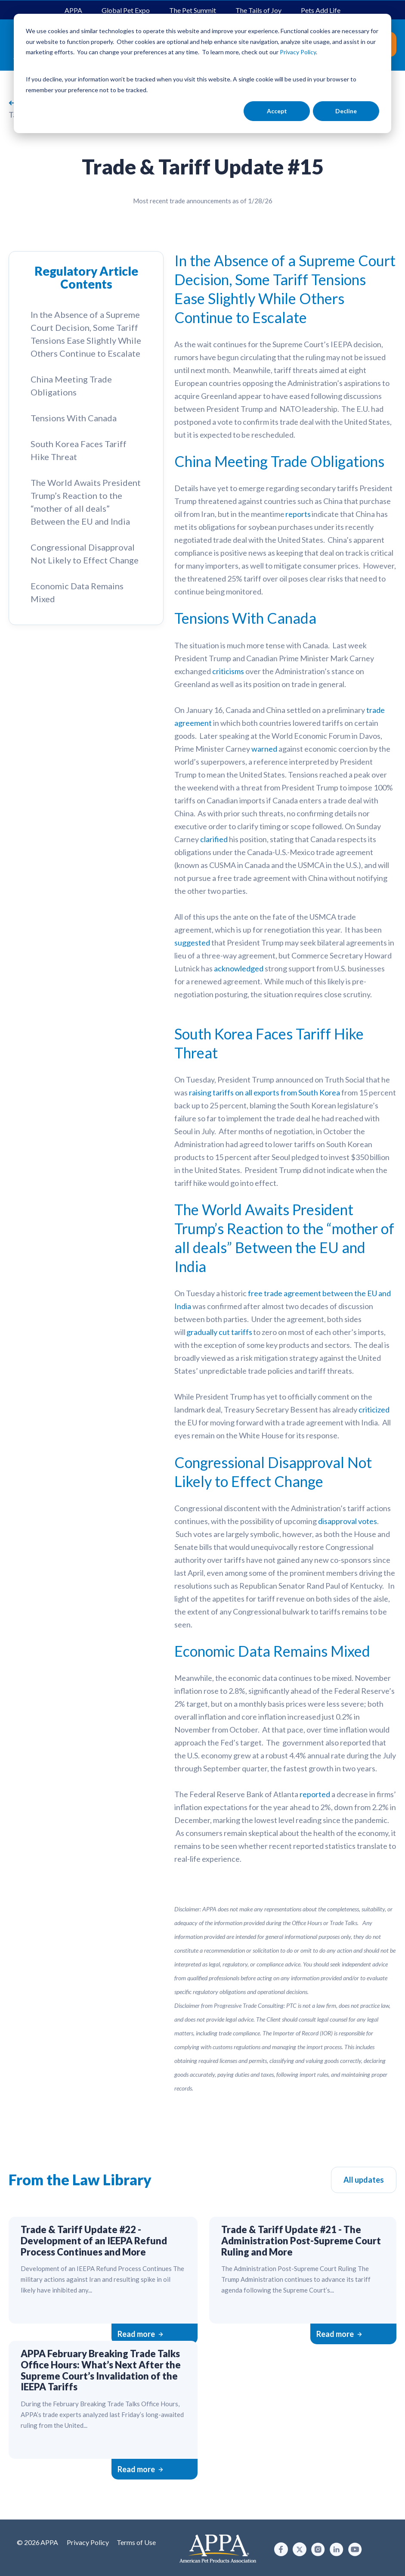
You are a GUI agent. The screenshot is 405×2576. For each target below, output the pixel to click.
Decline (346, 111)
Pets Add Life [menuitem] (320, 10)
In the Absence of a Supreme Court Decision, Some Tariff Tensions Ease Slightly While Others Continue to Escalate (86, 333)
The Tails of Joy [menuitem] (258, 10)
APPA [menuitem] (73, 10)
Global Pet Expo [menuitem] (126, 10)
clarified (214, 839)
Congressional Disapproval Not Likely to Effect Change (85, 553)
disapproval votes (347, 1521)
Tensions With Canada (74, 418)
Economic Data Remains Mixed (77, 592)
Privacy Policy (88, 2542)
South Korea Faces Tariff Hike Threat (79, 450)
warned (264, 748)
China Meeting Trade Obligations (71, 385)
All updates (363, 2179)
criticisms (228, 671)
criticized (374, 1409)
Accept (277, 111)
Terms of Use (136, 2542)
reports (298, 514)
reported (315, 1794)
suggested (192, 942)
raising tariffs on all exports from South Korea (264, 1092)
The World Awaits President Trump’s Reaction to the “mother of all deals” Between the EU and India (86, 501)
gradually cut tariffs (219, 1332)
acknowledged (238, 968)
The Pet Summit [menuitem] (192, 10)
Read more (140, 2334)
